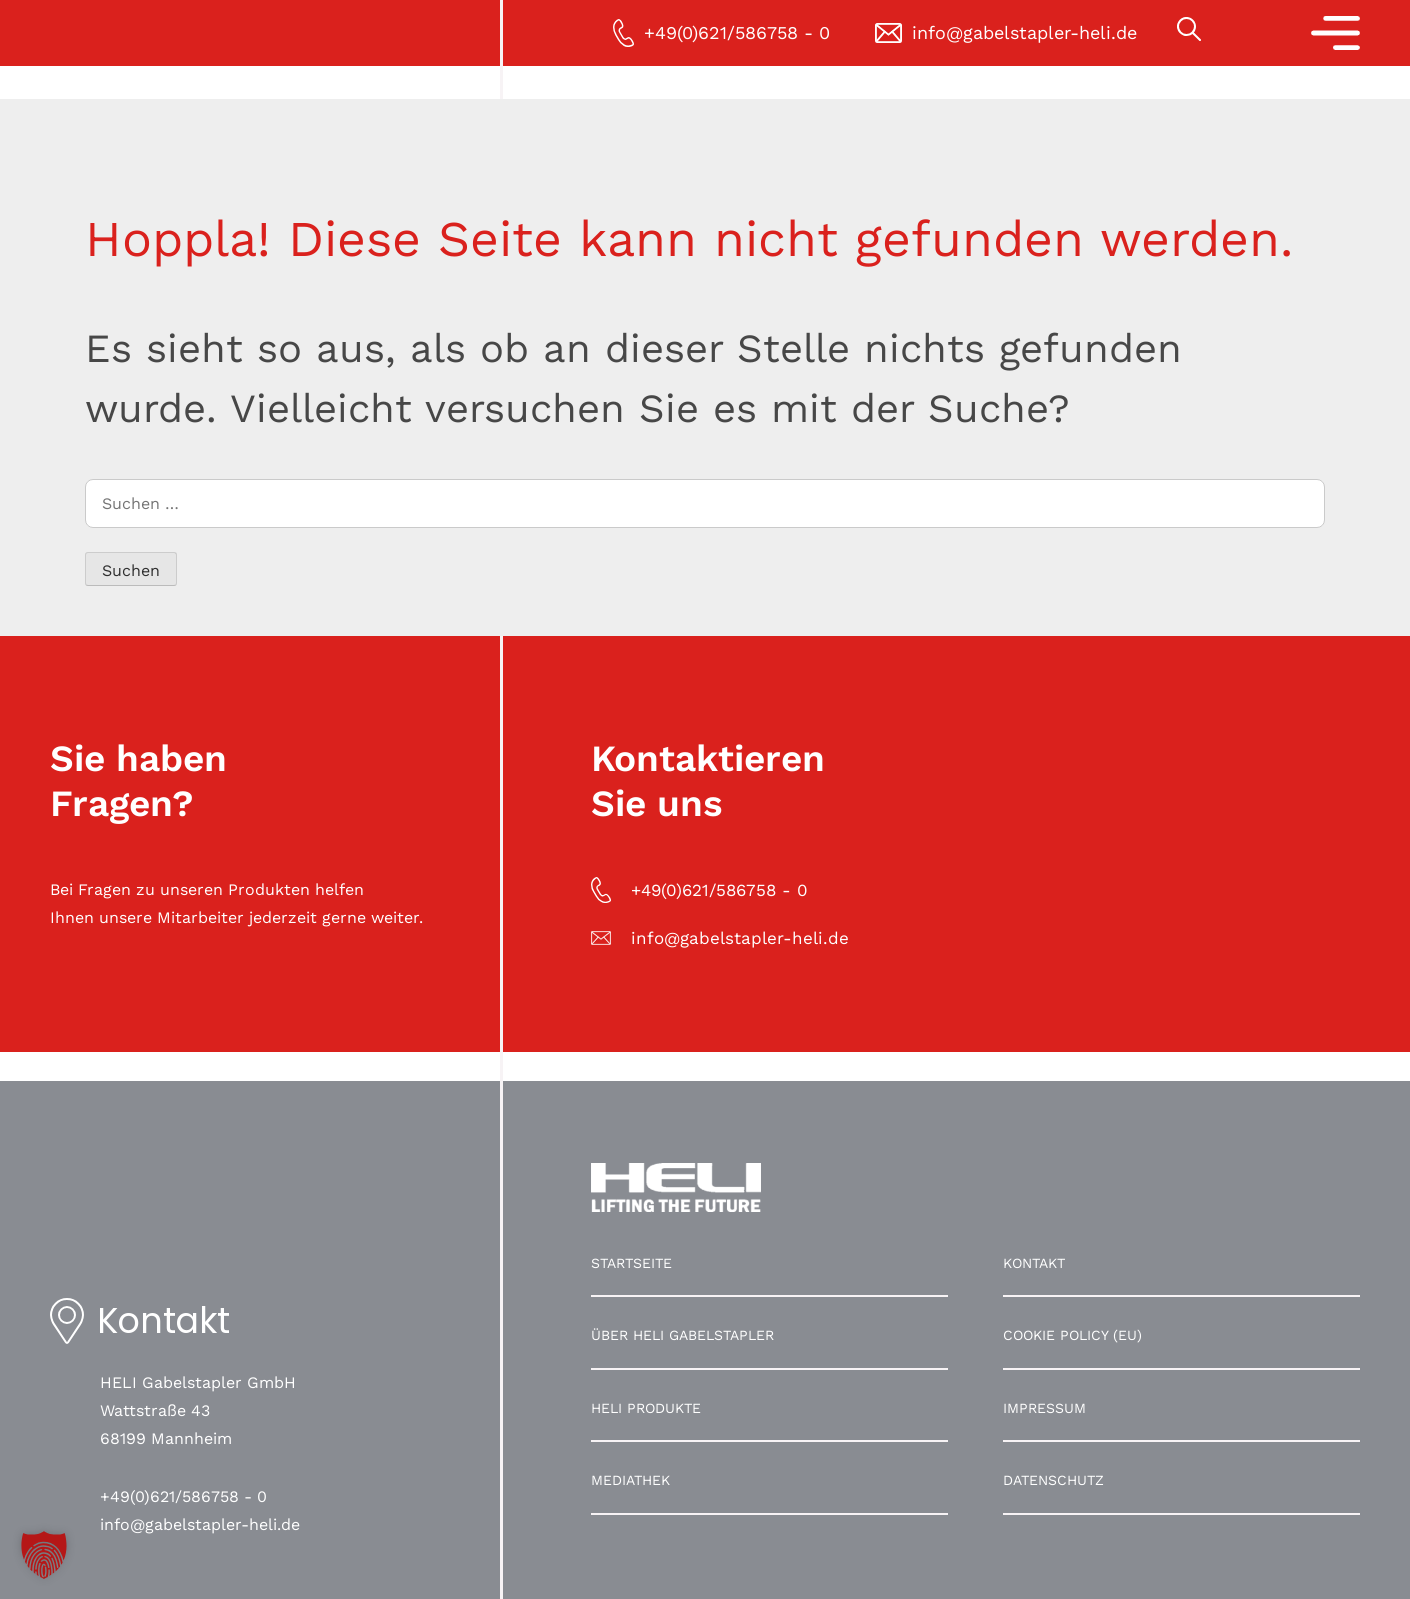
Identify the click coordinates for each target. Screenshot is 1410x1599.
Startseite (631, 1263)
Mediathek (630, 1480)
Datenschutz (1053, 1480)
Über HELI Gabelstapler (682, 1335)
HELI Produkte (646, 1408)
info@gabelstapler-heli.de (200, 1524)
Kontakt (1034, 1263)
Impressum (1044, 1408)
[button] (44, 1555)
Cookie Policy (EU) (1072, 1335)
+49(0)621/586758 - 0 (183, 1496)
